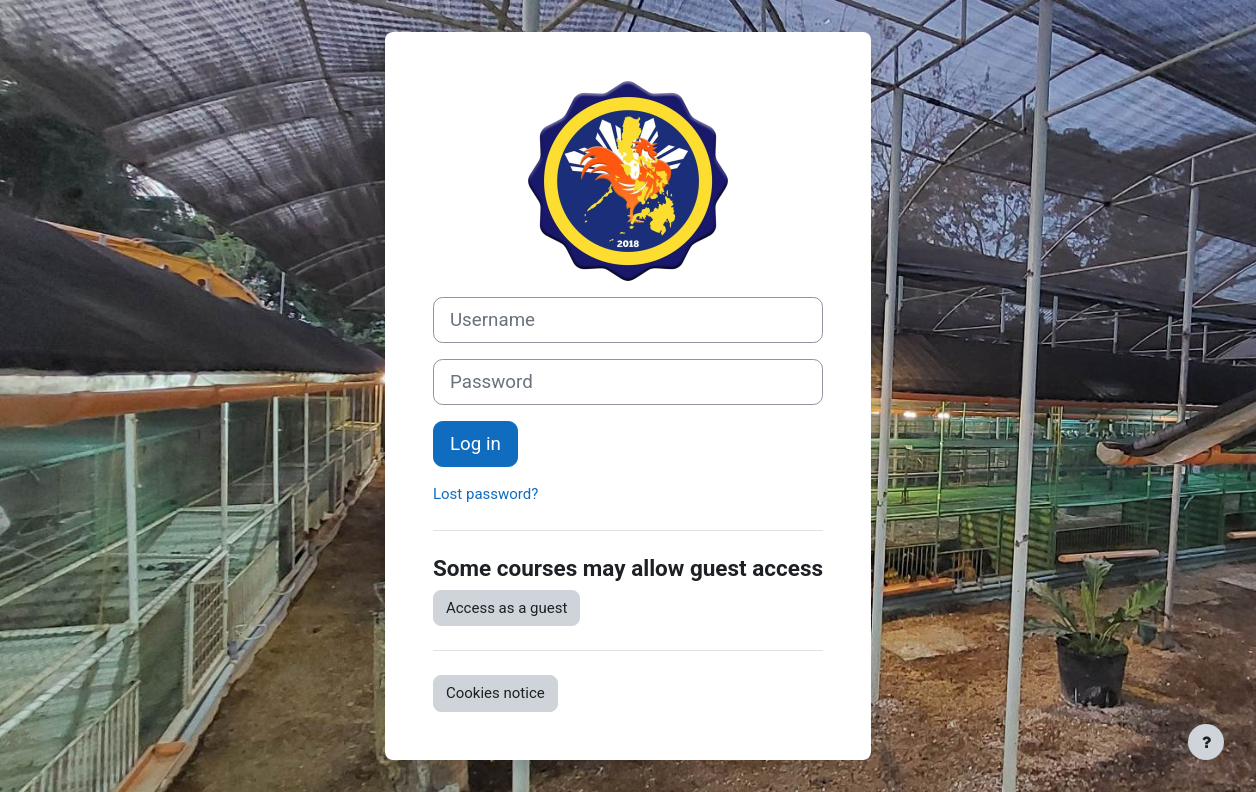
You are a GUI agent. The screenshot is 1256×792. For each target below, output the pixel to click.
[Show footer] (1206, 742)
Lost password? (485, 494)
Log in (475, 444)
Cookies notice (495, 693)
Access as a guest (506, 608)
